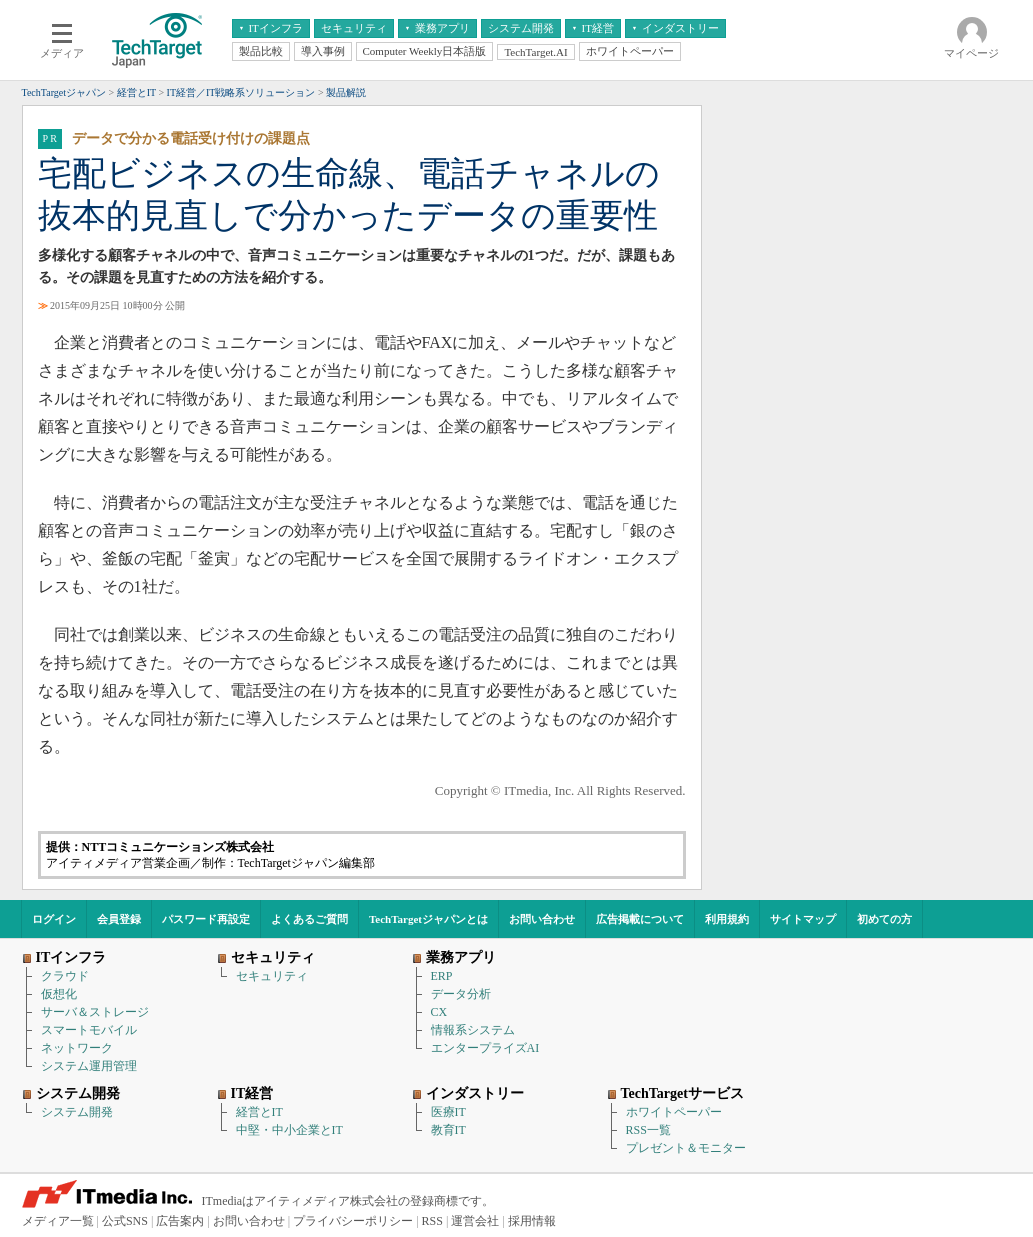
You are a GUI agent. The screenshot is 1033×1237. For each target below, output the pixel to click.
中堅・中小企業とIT (289, 1130)
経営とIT (259, 1112)
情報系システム (473, 1030)
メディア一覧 (58, 1221)
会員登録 (119, 919)
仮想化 (59, 994)
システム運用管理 (89, 1066)
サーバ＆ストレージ (95, 1012)
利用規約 (727, 919)
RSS (432, 1221)
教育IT (448, 1130)
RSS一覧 (648, 1130)
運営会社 (475, 1221)
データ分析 (461, 994)
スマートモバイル (89, 1030)
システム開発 (77, 1112)
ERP (442, 976)
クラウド (65, 976)
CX (439, 1012)
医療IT (448, 1112)
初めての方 (884, 919)
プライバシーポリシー (353, 1221)
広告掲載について (640, 919)
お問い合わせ (542, 919)
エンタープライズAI (485, 1048)
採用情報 (532, 1221)
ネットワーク (77, 1048)
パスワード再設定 (206, 919)
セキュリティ (272, 976)
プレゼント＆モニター (686, 1148)
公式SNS (125, 1221)
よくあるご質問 (309, 919)
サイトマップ (803, 919)
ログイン (54, 919)
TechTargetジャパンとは (428, 919)
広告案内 (180, 1221)
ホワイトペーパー (674, 1112)
